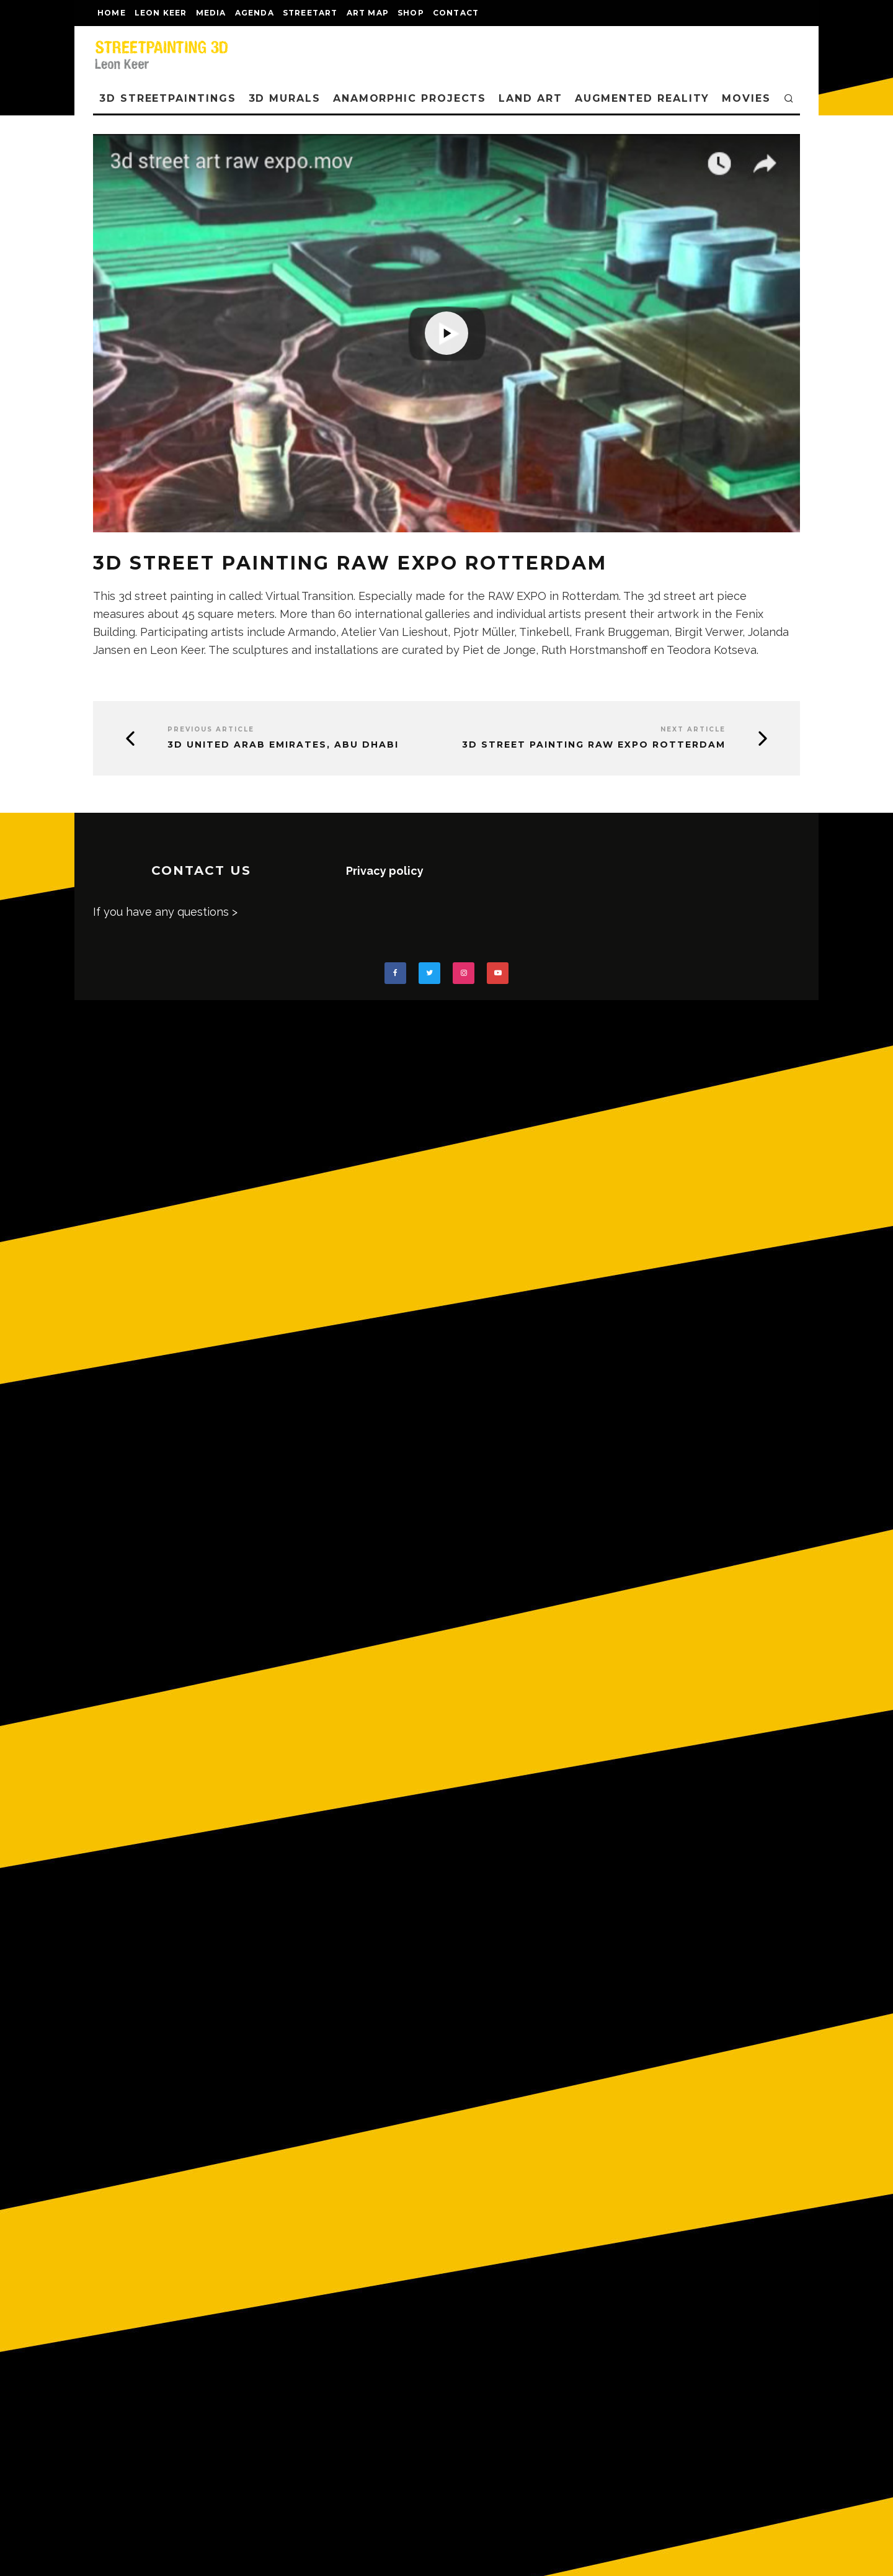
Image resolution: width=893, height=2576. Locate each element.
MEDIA (211, 12)
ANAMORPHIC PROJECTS (409, 98)
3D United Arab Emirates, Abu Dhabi (283, 745)
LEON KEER (161, 12)
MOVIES (746, 98)
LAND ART (530, 98)
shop (411, 12)
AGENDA (254, 12)
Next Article (693, 729)
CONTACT (456, 12)
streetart (310, 12)
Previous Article (210, 729)
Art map (368, 12)
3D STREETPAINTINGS (167, 98)
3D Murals (285, 98)
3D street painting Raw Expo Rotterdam (594, 745)
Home (111, 12)
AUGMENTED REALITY (642, 98)
